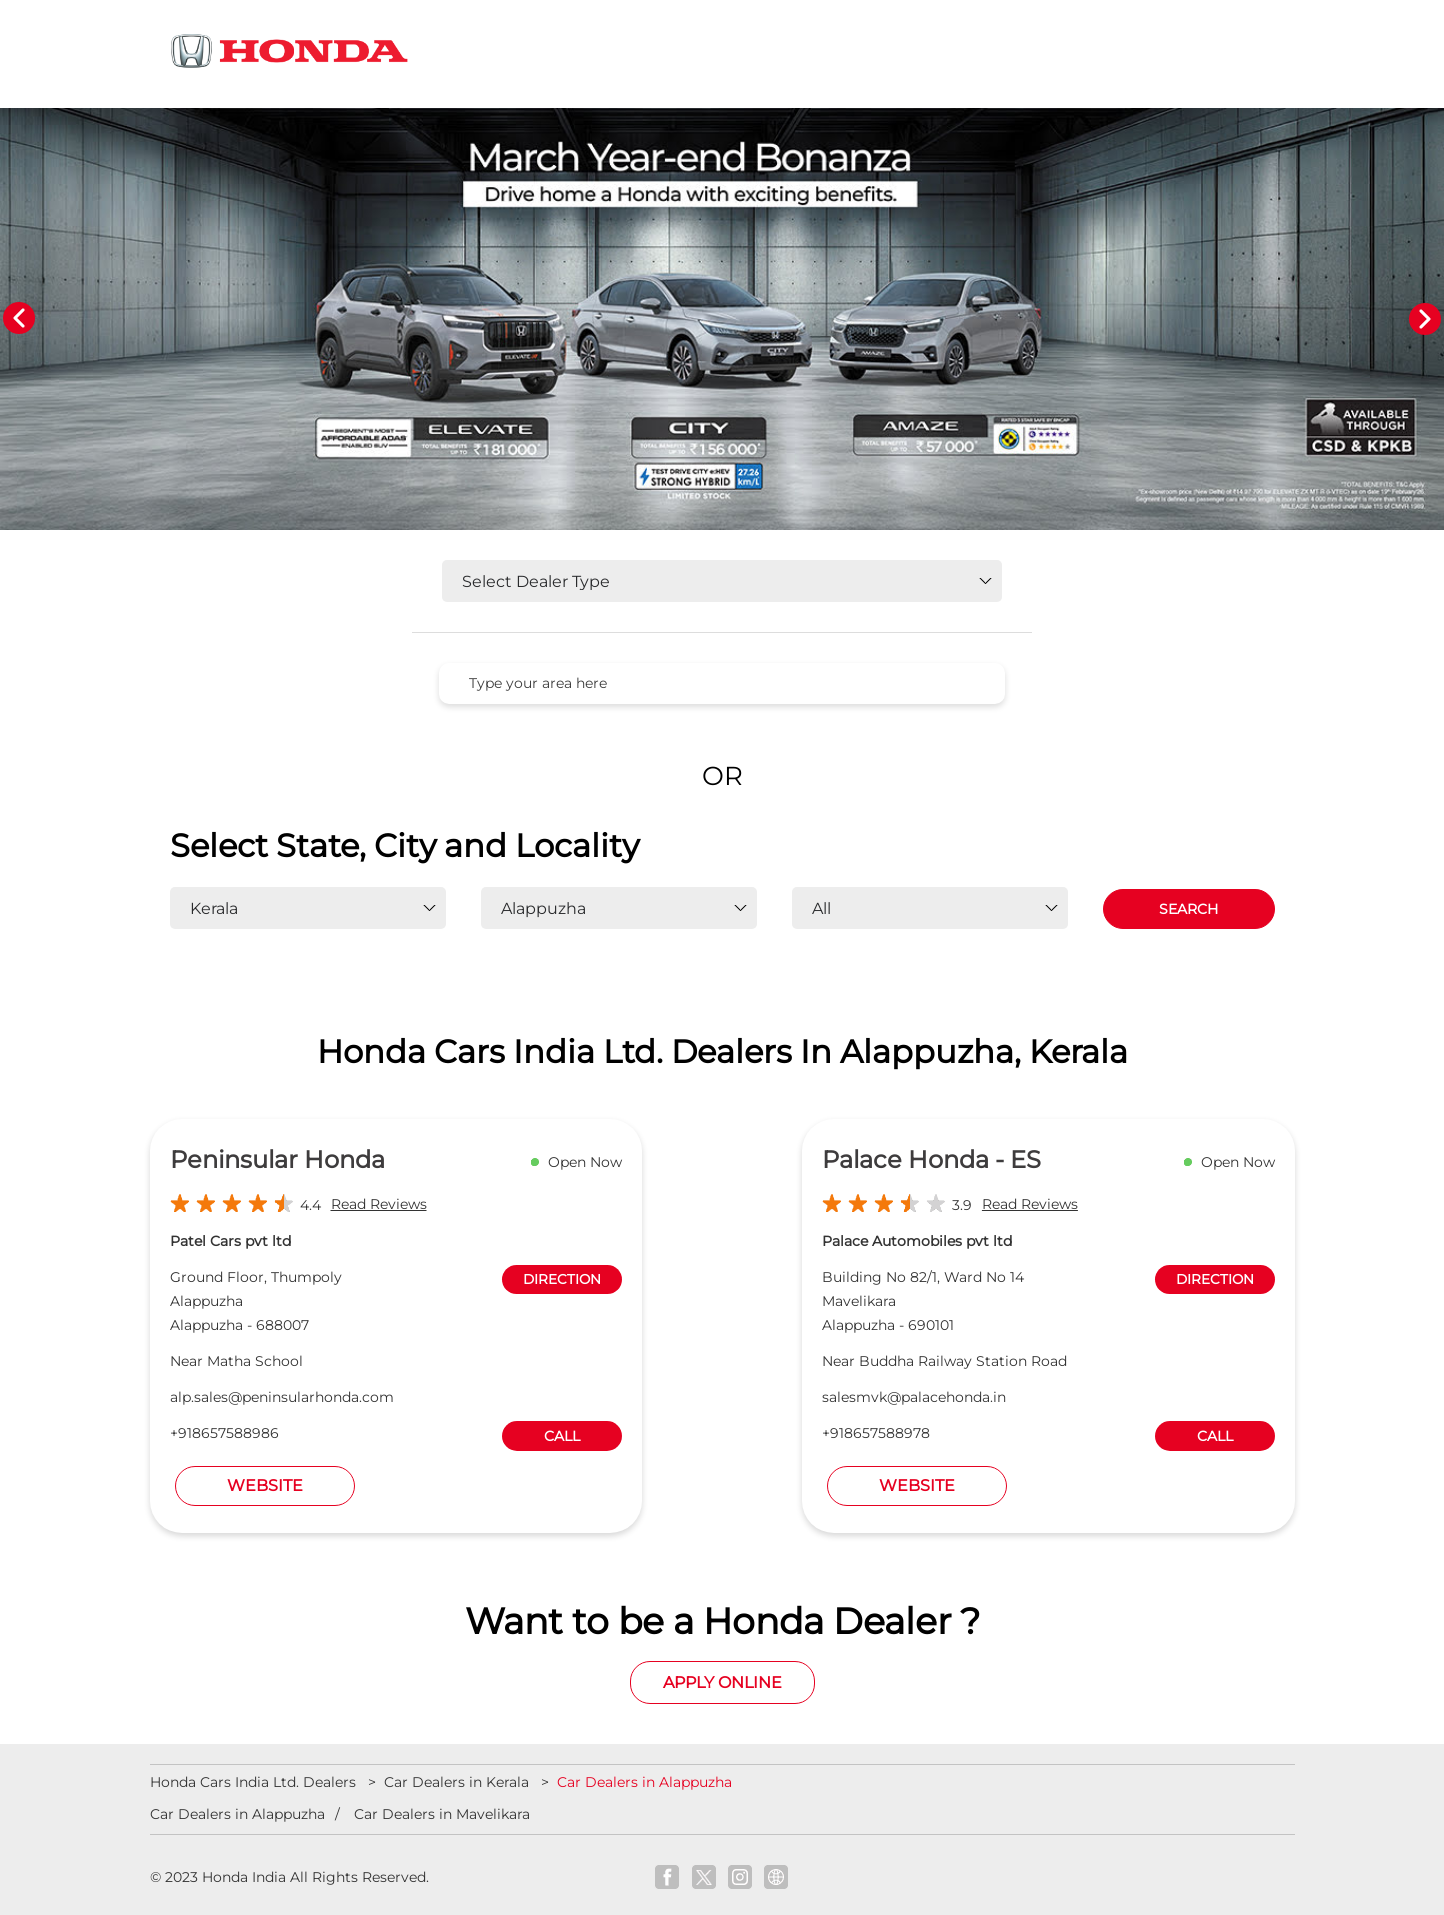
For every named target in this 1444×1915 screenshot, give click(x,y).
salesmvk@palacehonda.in (914, 1397)
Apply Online (722, 1682)
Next (1425, 319)
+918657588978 (876, 1433)
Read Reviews (379, 1204)
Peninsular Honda (277, 1159)
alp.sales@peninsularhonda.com (282, 1397)
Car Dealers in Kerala (456, 1782)
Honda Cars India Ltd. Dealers (255, 1782)
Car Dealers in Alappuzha (237, 1814)
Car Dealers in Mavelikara (442, 1814)
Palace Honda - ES (931, 1159)
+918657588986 (224, 1433)
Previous (19, 319)
